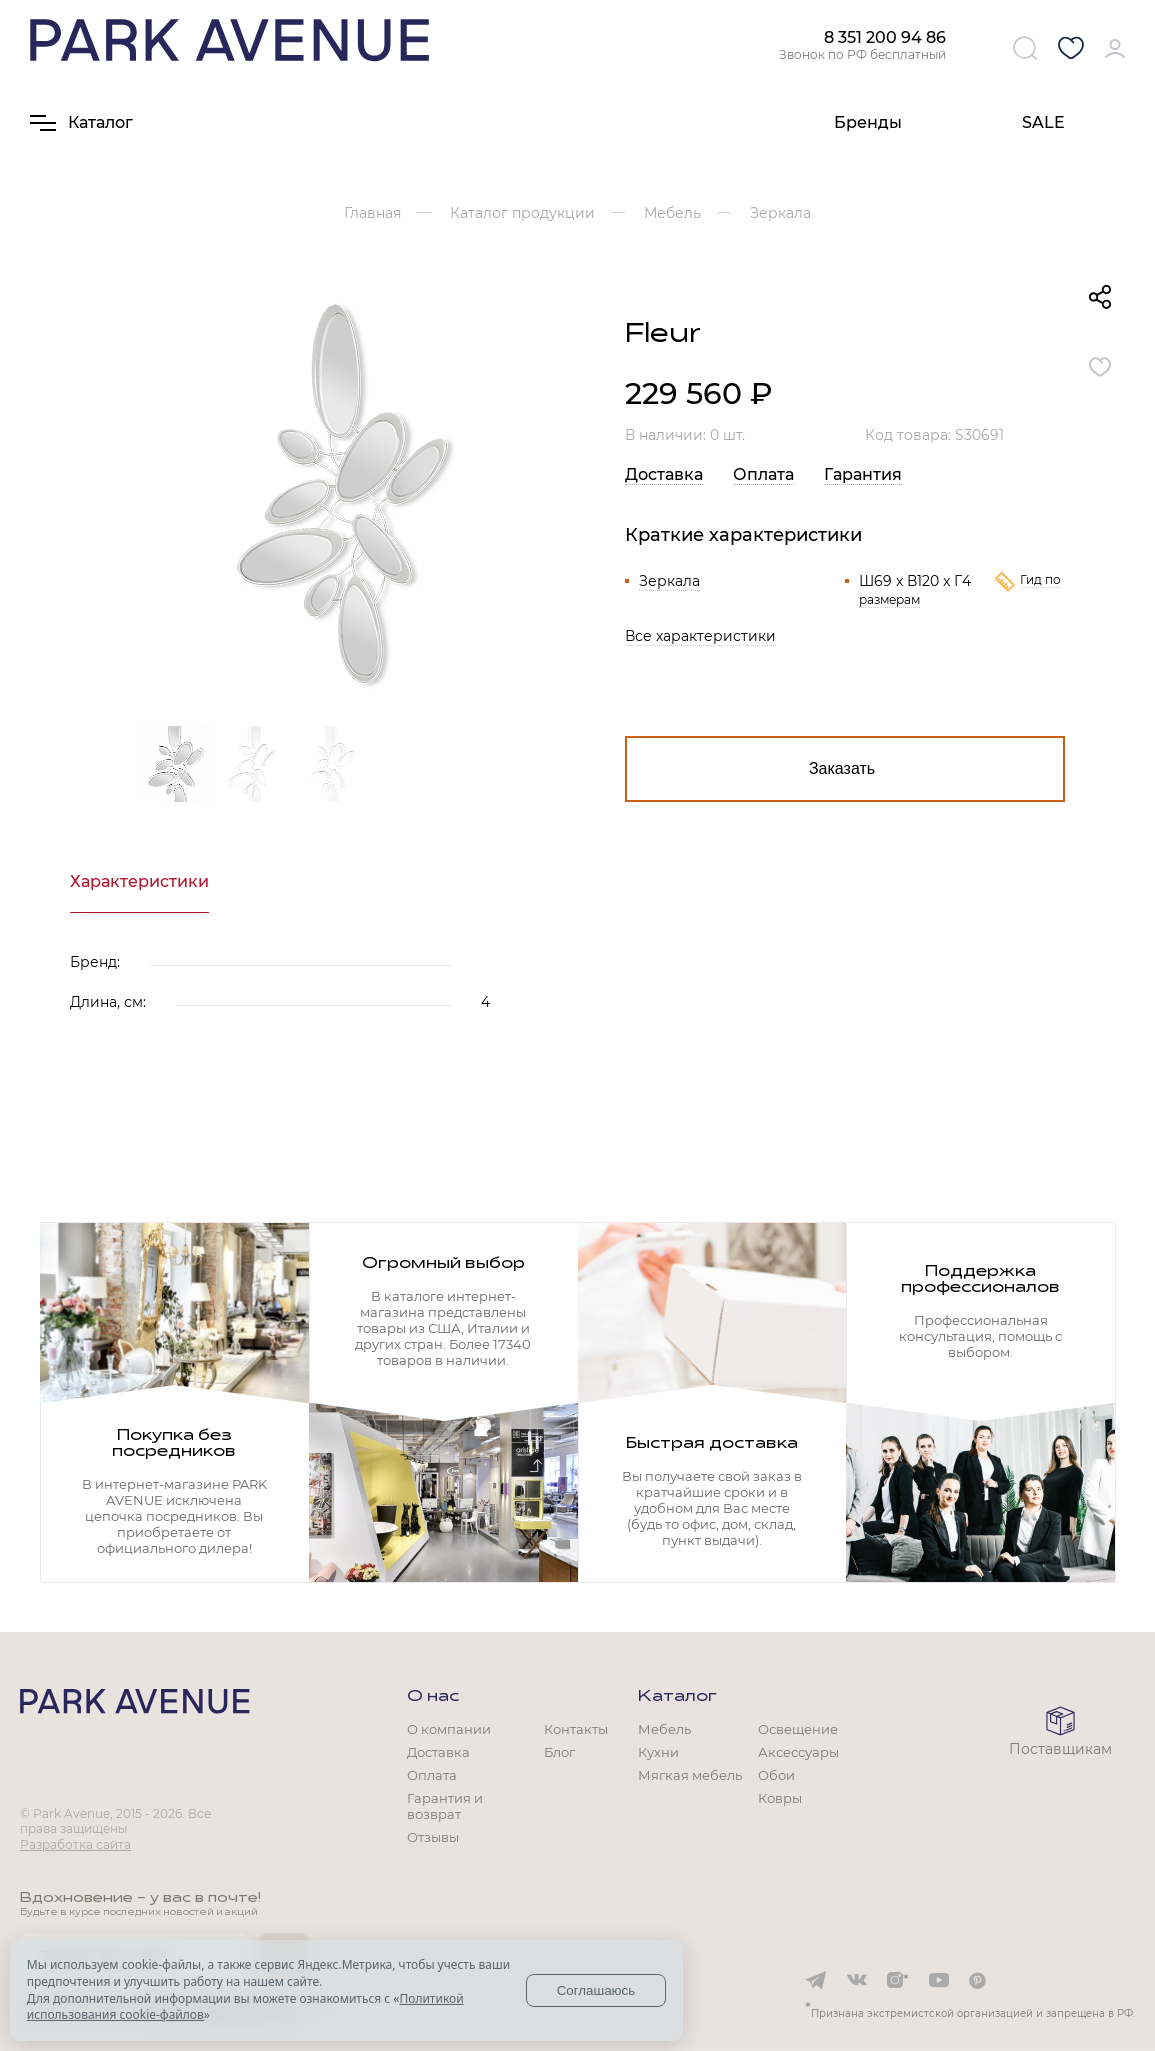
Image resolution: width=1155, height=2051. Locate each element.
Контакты (576, 1729)
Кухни (658, 1752)
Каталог (677, 1697)
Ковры (780, 1798)
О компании (449, 1729)
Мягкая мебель (690, 1775)
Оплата (763, 474)
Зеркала (669, 581)
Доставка (664, 474)
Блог (559, 1752)
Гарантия (863, 474)
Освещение (798, 1729)
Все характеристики (700, 636)
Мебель (664, 1729)
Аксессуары (798, 1752)
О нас (433, 1697)
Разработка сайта (75, 1844)
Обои (776, 1775)
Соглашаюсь (596, 1990)
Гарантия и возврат (445, 1806)
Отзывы (433, 1837)
